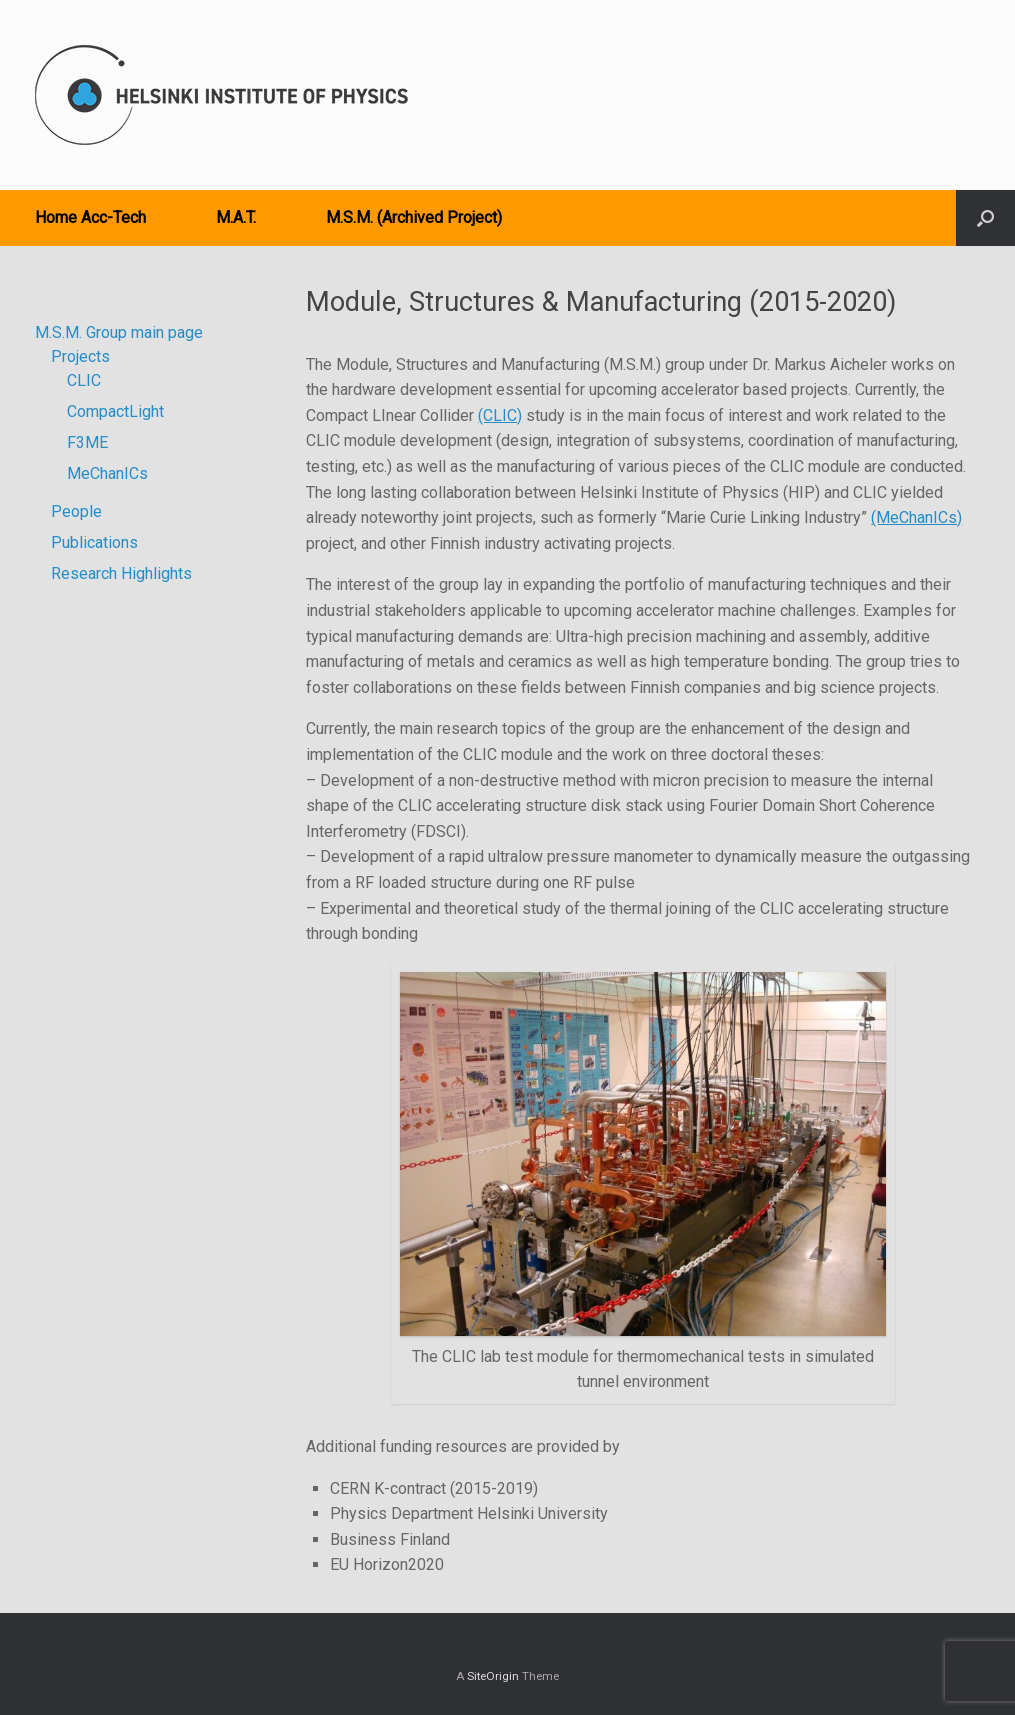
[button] (985, 218)
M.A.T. (236, 217)
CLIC (84, 380)
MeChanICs (107, 473)
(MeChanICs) (916, 517)
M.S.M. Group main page (119, 332)
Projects (80, 356)
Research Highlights (121, 573)
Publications (94, 542)
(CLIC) (500, 415)
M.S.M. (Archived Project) (414, 217)
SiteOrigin (493, 1676)
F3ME (87, 442)
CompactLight (115, 411)
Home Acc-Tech (90, 217)
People (76, 511)
